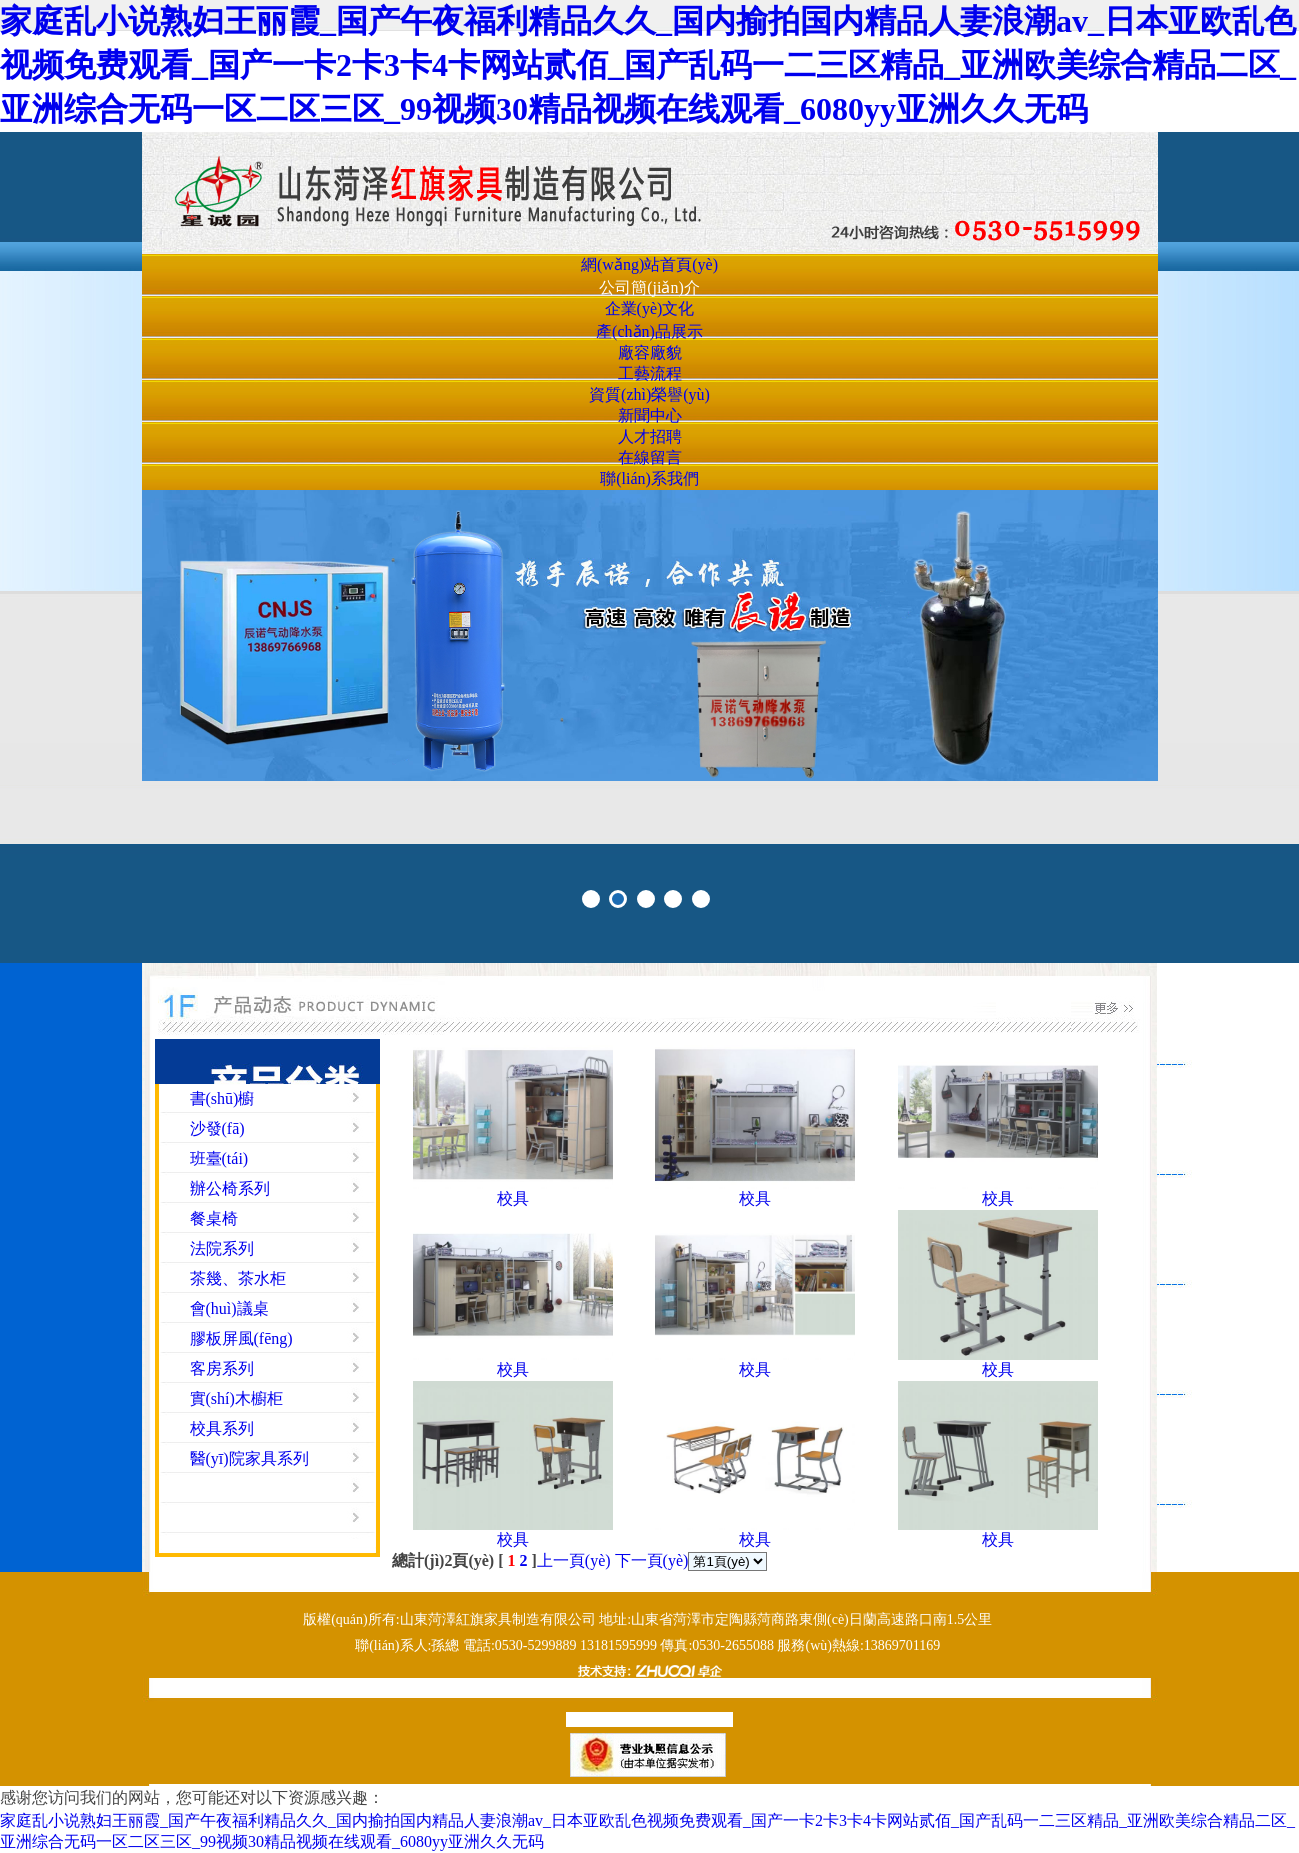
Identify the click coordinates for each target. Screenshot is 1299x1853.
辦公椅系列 (230, 1188)
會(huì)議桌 (229, 1308)
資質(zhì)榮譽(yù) (649, 394)
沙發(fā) (217, 1128)
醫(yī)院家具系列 (249, 1458)
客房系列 (222, 1368)
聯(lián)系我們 (649, 478)
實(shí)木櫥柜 (236, 1398)
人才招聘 (650, 436)
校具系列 (222, 1428)
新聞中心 (650, 415)
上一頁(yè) (574, 1560)
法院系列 (222, 1248)
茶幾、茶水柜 (238, 1278)
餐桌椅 (214, 1218)
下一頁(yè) (652, 1560)
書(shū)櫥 (222, 1098)
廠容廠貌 (650, 352)
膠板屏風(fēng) (241, 1338)
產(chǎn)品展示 (649, 331)
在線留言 (650, 457)
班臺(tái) (219, 1158)
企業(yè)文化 (650, 308)
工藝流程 (650, 373)
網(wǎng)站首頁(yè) (649, 264)
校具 (513, 1198)
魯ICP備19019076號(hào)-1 (647, 1719)
